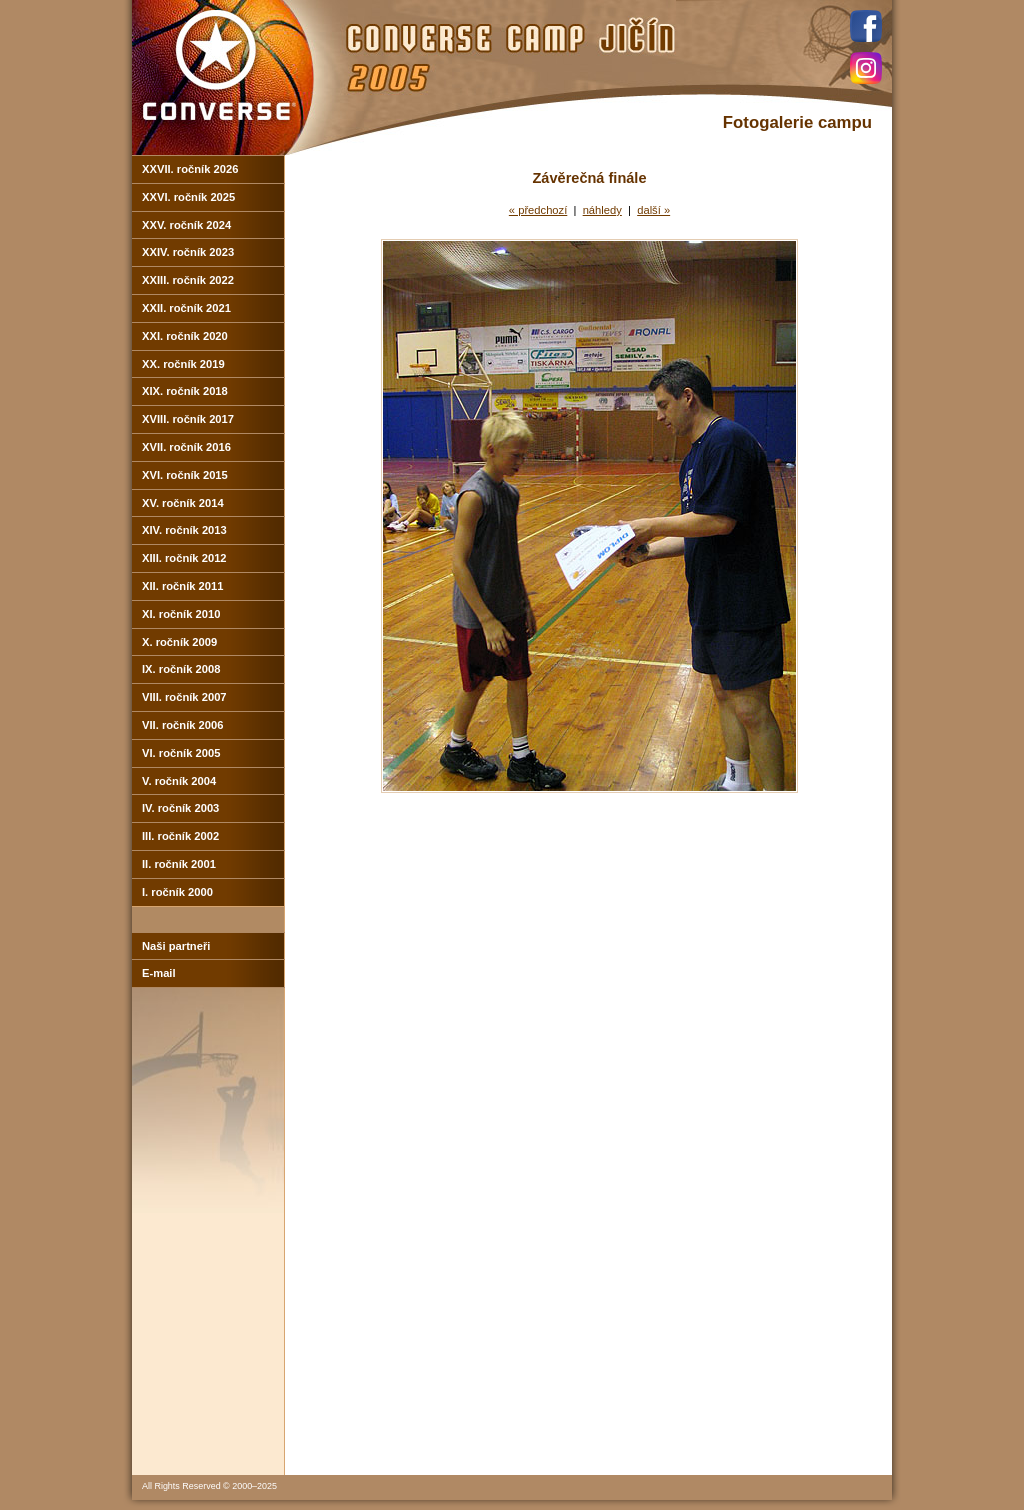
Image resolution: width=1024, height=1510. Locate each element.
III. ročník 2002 (180, 836)
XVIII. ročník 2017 (188, 419)
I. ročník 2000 (177, 892)
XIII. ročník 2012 (184, 558)
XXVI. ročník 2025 (188, 197)
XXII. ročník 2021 (186, 308)
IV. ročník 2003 (180, 808)
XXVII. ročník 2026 (190, 169)
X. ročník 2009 (179, 642)
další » (653, 210)
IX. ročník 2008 (181, 669)
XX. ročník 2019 (183, 364)
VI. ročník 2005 (181, 753)
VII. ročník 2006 (182, 725)
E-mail (159, 973)
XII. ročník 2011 (182, 586)
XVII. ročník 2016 (186, 447)
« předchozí (538, 210)
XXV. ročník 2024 (186, 225)
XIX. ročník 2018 (185, 391)
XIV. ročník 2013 (184, 530)
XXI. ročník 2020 (185, 336)
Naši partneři (176, 946)
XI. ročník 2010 (181, 614)
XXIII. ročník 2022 (188, 280)
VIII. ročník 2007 (184, 697)
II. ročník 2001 (179, 864)
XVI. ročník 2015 (185, 475)
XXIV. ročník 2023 (188, 252)
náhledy (602, 210)
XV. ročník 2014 (183, 503)
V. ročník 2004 (179, 781)
